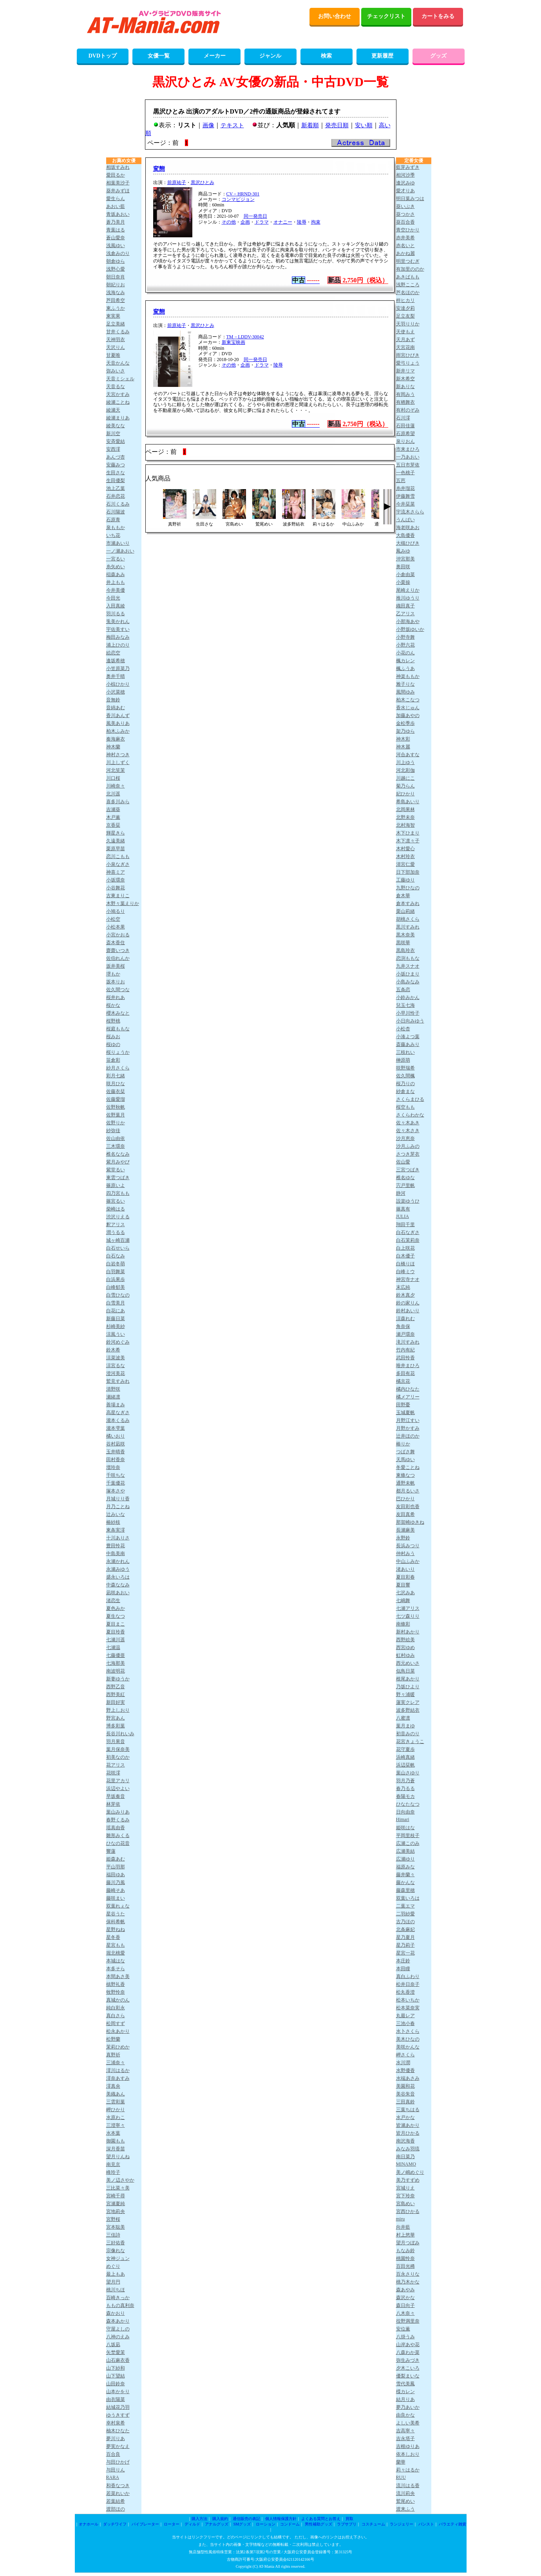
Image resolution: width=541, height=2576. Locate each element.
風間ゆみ (405, 692)
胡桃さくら (408, 919)
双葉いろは (408, 1898)
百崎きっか (118, 2297)
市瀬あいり (118, 543)
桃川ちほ (115, 2289)
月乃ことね (118, 1506)
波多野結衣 (408, 1710)
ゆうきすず (118, 2415)
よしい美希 (408, 2423)
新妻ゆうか (118, 1679)
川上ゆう (405, 762)
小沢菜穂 (115, 692)
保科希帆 (115, 1921)
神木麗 (403, 747)
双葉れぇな (118, 1906)
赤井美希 (405, 237)
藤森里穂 (405, 1890)
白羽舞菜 (115, 1271)
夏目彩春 (405, 1577)
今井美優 (115, 590)
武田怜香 (405, 1357)
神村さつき (118, 754)
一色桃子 (405, 472)
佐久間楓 (405, 1075)
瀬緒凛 (113, 1397)
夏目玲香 (115, 1632)
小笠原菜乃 (118, 668)
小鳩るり (115, 911)
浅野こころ (408, 284)
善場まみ (115, 1404)
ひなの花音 (118, 1843)
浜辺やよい (118, 1788)
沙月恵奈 (405, 1138)
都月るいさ (408, 1491)
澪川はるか (118, 2070)
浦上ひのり (118, 645)
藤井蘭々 (405, 1874)
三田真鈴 (405, 2102)
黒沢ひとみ (202, 182)
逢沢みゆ (405, 183)
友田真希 (405, 1514)
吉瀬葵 (113, 809)
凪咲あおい (118, 1592)
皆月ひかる (408, 2133)
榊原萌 (403, 1060)
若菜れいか (118, 2493)
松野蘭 (113, 2039)
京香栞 (113, 825)
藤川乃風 (115, 1882)
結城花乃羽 (118, 2407)
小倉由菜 (405, 574)
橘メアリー (408, 1397)
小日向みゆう (410, 1021)
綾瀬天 (113, 410)
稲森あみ (115, 574)
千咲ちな (115, 1475)
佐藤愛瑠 (115, 1099)
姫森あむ (115, 1859)
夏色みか (115, 1608)
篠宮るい (115, 1201)
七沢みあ (405, 1592)
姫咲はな (405, 1827)
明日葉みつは (410, 198)
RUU (401, 2477)
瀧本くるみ (118, 1420)
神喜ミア (115, 872)
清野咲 (113, 1389)
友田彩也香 (408, 1506)
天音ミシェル (120, 378)
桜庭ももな (118, 1028)
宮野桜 (113, 2219)
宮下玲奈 (405, 2195)
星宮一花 (405, 1953)
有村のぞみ (408, 410)
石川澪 (403, 418)
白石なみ (115, 1256)
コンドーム (290, 2524)
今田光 (113, 598)
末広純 (403, 1287)
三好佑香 (115, 2242)
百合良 (113, 2454)
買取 (349, 2518)
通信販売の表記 (246, 2518)
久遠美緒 (115, 841)
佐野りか (115, 1122)
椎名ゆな (405, 1177)
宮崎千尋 (115, 2195)
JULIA (402, 1216)
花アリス (115, 1765)
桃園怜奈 (405, 2258)
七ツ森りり (408, 1616)
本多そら (115, 1968)
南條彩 (403, 1624)
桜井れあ (115, 997)
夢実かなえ (118, 2446)
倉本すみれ (408, 903)
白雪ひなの (118, 1295)
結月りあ (405, 2399)
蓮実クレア (408, 1702)
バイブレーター (145, 2524)
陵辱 (301, 222)
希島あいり (408, 801)
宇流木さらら (410, 512)
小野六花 (405, 645)
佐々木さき (408, 1130)
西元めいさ (408, 1663)
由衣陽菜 (115, 2399)
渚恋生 (113, 1600)
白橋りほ (405, 1263)
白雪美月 (115, 1303)
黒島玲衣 (405, 950)
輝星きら (115, 833)
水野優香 (405, 2070)
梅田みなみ (118, 637)
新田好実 (115, 1702)
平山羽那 (115, 1867)
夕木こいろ (408, 2368)
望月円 (113, 2282)
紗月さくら (118, 1068)
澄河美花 (115, 1373)
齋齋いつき (118, 950)
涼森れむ (405, 1318)
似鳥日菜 (405, 1671)
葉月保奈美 (118, 1749)
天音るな (115, 386)
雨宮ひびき (408, 355)
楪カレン (405, 2391)
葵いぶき (405, 206)
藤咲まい (115, 1898)
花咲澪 (113, 1773)
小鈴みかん (408, 997)
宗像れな (115, 2250)
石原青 (113, 519)
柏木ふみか (118, 731)
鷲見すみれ (118, 1381)
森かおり (115, 2313)
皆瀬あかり (408, 2125)
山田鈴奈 (115, 2383)
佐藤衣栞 (115, 1091)
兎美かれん (118, 621)
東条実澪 (115, 1530)
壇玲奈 (113, 1467)
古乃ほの (405, 1921)
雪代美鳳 (405, 2383)
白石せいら (118, 1248)
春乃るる (405, 1788)
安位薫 (403, 2329)
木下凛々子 (408, 841)
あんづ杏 (115, 457)
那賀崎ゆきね (410, 1522)
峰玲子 (113, 2172)
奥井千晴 (115, 676)
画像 (208, 125)
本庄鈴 (403, 1961)
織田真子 (405, 606)
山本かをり (118, 2391)
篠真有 (403, 1209)
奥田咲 (403, 566)
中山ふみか (408, 1561)
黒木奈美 (405, 935)
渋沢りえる (118, 1216)
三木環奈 (115, 1146)
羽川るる (115, 613)
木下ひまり (408, 833)
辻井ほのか (408, 1436)
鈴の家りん (408, 1303)
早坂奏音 (115, 1796)
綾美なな (115, 425)
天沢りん (115, 347)
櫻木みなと (118, 1013)
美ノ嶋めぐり (410, 2172)
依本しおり (408, 2454)
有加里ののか (410, 269)
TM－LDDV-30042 (245, 337)
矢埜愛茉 (115, 2352)
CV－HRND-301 (243, 194)
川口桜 (113, 778)
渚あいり (405, 1569)
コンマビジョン (238, 199)
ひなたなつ (408, 1804)
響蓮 (111, 1851)
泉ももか (115, 527)
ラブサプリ (346, 2524)
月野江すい (408, 1420)
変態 (159, 169)
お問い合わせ (334, 16)
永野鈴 (403, 1538)
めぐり (113, 2266)
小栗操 (403, 582)
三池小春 (405, 2023)
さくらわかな (410, 1115)
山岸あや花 (408, 2344)
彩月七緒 (115, 1075)
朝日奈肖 (115, 277)
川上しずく (118, 762)
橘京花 (403, 1381)
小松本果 (115, 927)
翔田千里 (405, 1224)
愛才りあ (405, 190)
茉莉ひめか (118, 2047)
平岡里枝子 (408, 1835)
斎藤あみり (408, 1044)
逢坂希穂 (115, 660)
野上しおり (118, 1710)
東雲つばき (118, 1177)
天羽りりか (408, 324)
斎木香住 (115, 942)
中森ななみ (118, 1585)
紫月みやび (118, 1162)
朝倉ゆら (115, 261)
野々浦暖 (405, 1694)
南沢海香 (405, 2141)
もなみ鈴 (405, 2250)
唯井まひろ (408, 1365)
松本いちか (408, 2000)
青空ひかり (408, 230)
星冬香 (113, 1937)
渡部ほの (115, 2509)
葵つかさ (405, 214)
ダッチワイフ (115, 2524)
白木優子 (405, 1256)
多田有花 (405, 1373)
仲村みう (405, 1553)
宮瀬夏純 (115, 2203)
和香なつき (118, 2485)
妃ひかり (405, 794)
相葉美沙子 (118, 183)
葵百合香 (405, 222)
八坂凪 (113, 2344)
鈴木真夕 (405, 1295)
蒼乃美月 (115, 222)
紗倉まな (405, 1091)
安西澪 (113, 449)
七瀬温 (113, 1647)
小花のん (405, 653)
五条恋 (403, 989)
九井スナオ (408, 966)
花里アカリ (118, 1780)
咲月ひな (115, 1083)
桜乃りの (405, 1083)
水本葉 (113, 2133)
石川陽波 (115, 512)
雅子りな (405, 684)
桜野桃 (113, 1021)
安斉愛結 (115, 441)
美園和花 (405, 2086)
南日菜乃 (405, 2156)
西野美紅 (115, 1694)
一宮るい (115, 559)
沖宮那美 (405, 559)
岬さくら (405, 2055)
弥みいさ (115, 371)
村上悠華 (405, 2235)
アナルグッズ (216, 2524)
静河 (400, 1193)
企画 (245, 222)
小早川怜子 (408, 1013)
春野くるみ (118, 1820)
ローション (265, 2524)
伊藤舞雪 (405, 496)
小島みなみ (408, 982)
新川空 (113, 433)
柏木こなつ (408, 700)
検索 (326, 56)
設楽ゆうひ (408, 1201)
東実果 (113, 316)
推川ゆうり (408, 598)
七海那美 (115, 1663)
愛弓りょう (408, 363)
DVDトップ (103, 56)
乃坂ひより (408, 1686)
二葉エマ (405, 1906)
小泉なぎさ (118, 864)
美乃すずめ (408, 2180)
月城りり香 (118, 1498)
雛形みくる (118, 1835)
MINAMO (406, 2164)
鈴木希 (113, 1350)
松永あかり (118, 2031)
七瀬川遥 (115, 1639)
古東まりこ (118, 895)
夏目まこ (115, 1624)
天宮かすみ (118, 394)
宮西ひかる (408, 2211)
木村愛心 (405, 848)
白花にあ (115, 1310)
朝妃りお (115, 284)
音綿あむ (115, 707)
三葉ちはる (408, 2109)
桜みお (113, 1036)
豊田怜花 (115, 1545)
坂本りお (115, 982)
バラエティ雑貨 (452, 2524)
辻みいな (115, 1514)
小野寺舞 (405, 637)
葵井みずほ (118, 190)
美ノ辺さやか (120, 2180)
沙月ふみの (408, 1146)
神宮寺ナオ (408, 1279)
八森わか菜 (408, 2352)
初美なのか (118, 1757)
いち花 (113, 535)
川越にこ (405, 778)
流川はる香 (408, 2485)
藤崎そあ (115, 1890)
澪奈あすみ (118, 2078)
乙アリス (405, 613)
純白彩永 (115, 2008)
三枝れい (405, 1052)
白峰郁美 (115, 1287)
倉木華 (403, 895)
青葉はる (115, 230)
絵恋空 (113, 653)
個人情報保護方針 (281, 2518)
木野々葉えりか (122, 903)
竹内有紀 (405, 1350)
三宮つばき (408, 1169)
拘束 (315, 222)
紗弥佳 (113, 1130)
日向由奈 (405, 1812)
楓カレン (405, 660)
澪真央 (113, 2086)
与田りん (115, 2470)
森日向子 (405, 2305)
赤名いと (405, 245)
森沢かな (405, 2297)
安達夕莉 (405, 308)
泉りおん (405, 441)
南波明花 (115, 1671)
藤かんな (405, 1882)
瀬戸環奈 (405, 1334)
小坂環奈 (115, 880)
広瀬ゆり (405, 1859)
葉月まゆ (405, 1726)
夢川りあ (115, 2438)
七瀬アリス (408, 1608)
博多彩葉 (115, 1726)
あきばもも (408, 277)
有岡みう (405, 394)
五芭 (400, 480)
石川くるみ (118, 504)
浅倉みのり (118, 253)
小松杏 (403, 1028)
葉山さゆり (408, 1773)
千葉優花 (115, 1483)
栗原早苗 (115, 848)
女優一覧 (159, 56)
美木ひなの (408, 2039)
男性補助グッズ (318, 2524)
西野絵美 (405, 1639)
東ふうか (115, 308)
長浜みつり (408, 1545)
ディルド (192, 2524)
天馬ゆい (405, 1459)
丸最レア (405, 2015)
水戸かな (405, 2117)
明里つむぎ (408, 261)
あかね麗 (405, 253)
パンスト (426, 2524)
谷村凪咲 (115, 1444)
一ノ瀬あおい (120, 551)
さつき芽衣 (408, 1154)
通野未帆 (405, 1483)
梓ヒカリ (405, 300)
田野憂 (403, 1404)
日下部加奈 (408, 872)
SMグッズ (242, 2524)
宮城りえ (405, 2188)
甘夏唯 (113, 355)
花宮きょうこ (410, 1741)
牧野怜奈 (115, 1992)
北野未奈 (405, 817)
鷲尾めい (405, 2501)
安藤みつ (115, 465)
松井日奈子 (408, 1984)
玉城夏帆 (405, 1412)
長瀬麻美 (405, 1530)
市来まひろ (408, 449)
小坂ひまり (408, 974)
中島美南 (115, 1553)
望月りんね (118, 2156)
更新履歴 (382, 56)
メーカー (215, 56)
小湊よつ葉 (408, 1036)
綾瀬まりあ (118, 418)
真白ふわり (408, 1976)
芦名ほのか (408, 292)
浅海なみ (115, 292)
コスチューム (373, 2524)
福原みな (405, 1867)
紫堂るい (115, 1169)
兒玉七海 (405, 1005)
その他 (229, 222)
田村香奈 (115, 1459)
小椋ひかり (118, 684)
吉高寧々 (405, 2430)
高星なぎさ (118, 1412)
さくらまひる (410, 1099)
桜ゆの (113, 1044)
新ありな (405, 386)
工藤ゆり (405, 880)
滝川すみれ (408, 1342)
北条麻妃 (405, 1929)
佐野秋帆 (115, 1107)
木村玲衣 (405, 856)
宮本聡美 (115, 2227)
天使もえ (405, 331)
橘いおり (115, 1436)
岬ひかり (115, 2109)
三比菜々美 (118, 2188)
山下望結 (115, 2376)
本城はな (115, 1961)
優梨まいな (408, 2376)
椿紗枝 (113, 1522)
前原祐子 (176, 182)
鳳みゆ (403, 551)
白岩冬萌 (115, 1263)
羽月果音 (115, 1741)
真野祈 (113, 2055)
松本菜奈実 (408, 2008)
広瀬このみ (408, 1843)
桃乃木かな (408, 2282)
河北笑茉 (115, 770)
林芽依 (113, 1804)
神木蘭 (113, 747)
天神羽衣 (115, 339)
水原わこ (115, 2117)
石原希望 (405, 433)
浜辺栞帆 (405, 1765)
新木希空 (405, 378)
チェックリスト (386, 16)
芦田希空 (115, 300)
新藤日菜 (115, 1318)
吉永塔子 (405, 2438)
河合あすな (408, 754)
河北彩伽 (405, 770)
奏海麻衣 (115, 739)
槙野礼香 (115, 1984)
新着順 (310, 125)
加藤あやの (408, 715)
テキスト (232, 125)
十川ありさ (118, 1538)
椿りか (403, 1444)
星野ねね (115, 1929)
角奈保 (403, 1326)
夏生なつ (115, 1616)
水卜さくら (408, 2031)
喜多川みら (118, 801)
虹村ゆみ (405, 1655)
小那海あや (408, 621)
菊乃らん (405, 786)
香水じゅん (408, 707)
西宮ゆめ (405, 1647)
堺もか (113, 974)
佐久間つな (118, 989)
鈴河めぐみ (118, 1342)
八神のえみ (118, 2336)
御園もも (115, 2141)
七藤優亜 (115, 1655)
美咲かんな (408, 2047)
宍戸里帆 (405, 1185)
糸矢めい (115, 566)
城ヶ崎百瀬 (118, 1240)
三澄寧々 (115, 2125)
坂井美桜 (115, 966)
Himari (402, 1819)
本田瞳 (403, 1968)
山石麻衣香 (118, 2360)
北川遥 (113, 794)
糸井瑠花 (405, 488)
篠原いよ (115, 1185)
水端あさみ (408, 2078)
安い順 (364, 125)
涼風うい (115, 1334)
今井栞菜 (405, 504)
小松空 (113, 919)
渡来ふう (405, 2509)
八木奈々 (405, 2313)
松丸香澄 (405, 1992)
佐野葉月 (115, 1115)
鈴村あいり (408, 1310)
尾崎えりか (408, 590)
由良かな (405, 2415)
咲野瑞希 (405, 1068)
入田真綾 (115, 606)
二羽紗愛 (405, 1914)
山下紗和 (115, 2368)
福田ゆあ (115, 1874)
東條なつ (405, 1475)
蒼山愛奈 (115, 237)
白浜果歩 (115, 1279)
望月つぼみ (408, 2242)
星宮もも (115, 1945)
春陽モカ (405, 1796)
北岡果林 (405, 809)
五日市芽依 (408, 465)
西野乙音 (115, 1686)
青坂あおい (118, 214)
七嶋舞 (403, 1600)
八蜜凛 (403, 1718)
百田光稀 (405, 2266)
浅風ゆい (115, 245)
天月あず (405, 339)
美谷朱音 (405, 2094)
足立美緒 (115, 324)
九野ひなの (408, 888)
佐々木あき (408, 1122)
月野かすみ (408, 1428)
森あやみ (405, 2289)
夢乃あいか (408, 2407)
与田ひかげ (118, 2462)
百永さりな (408, 2274)
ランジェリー (401, 2524)
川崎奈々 (115, 786)
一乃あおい (408, 457)
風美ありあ (118, 723)
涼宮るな (115, 1365)
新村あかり (408, 1632)
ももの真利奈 (120, 2305)
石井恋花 (115, 496)
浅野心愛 (115, 269)
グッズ (438, 56)
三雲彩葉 (115, 2102)
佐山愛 (403, 1162)
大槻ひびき (408, 543)
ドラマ (262, 222)
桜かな (113, 1005)
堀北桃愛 (115, 1953)
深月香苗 (115, 2148)
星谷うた (115, 1914)
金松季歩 (405, 723)
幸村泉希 (115, 2423)
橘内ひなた (408, 1389)
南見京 (113, 2164)
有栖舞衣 (405, 402)
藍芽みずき (408, 167)
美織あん (115, 2094)
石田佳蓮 (405, 425)
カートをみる (438, 16)
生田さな (115, 472)
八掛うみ (405, 2336)
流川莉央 (405, 2493)
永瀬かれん (118, 1561)
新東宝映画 (233, 342)
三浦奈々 (115, 2062)
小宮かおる (118, 935)
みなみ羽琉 (408, 2148)
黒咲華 (403, 942)
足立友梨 (405, 316)
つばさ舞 (405, 1451)
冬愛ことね (408, 1467)
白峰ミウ (405, 1271)
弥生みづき (408, 2360)
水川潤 (403, 2062)
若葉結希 (115, 2501)
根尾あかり (408, 1679)
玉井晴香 (115, 1451)
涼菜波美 (115, 1357)
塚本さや (115, 1491)
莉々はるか (408, 2470)
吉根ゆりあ (408, 2446)
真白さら (115, 2015)
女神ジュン (118, 2258)
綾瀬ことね (118, 402)
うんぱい (405, 519)
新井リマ (405, 371)
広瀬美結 (405, 1851)
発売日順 (337, 125)
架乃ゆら (405, 731)
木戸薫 (113, 817)
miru (400, 2219)
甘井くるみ (118, 331)
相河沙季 (405, 175)
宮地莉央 (115, 2211)
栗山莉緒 (405, 911)
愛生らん (115, 198)
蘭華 (400, 2462)
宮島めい (405, 2203)
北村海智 (405, 825)
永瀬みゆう (118, 1569)
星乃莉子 (405, 1945)
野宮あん (115, 1718)
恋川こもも (118, 856)
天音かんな (118, 363)
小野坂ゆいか (410, 629)
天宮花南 (405, 347)
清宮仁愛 (405, 864)
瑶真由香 (115, 1827)
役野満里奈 (408, 2321)
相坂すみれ (118, 167)
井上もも (115, 582)
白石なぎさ (408, 1232)
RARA (112, 2477)
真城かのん (118, 2000)
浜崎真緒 (405, 1757)
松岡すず (115, 2023)
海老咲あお (408, 527)
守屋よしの (118, 2329)
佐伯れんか (118, 958)
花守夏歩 (405, 1749)
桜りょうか (118, 1052)
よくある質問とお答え (320, 2518)
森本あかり (118, 2321)
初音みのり (408, 1733)
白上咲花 (405, 1248)
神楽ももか (408, 676)
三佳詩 (113, 2235)
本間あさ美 (118, 1976)
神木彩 (403, 739)
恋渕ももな (408, 958)
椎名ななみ (118, 1154)
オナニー (282, 222)
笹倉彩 (113, 1060)
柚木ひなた (118, 2430)
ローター (171, 2524)
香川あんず (118, 715)
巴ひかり (405, 1498)
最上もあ (115, 2274)
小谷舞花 (115, 888)
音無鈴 (113, 700)
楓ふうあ (405, 668)
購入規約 (220, 2518)
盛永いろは (118, 1577)
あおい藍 (115, 206)
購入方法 (199, 2518)
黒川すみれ (408, 927)
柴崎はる (115, 1209)
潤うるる (115, 1232)
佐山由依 (115, 1138)
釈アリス (115, 1224)
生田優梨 (115, 480)
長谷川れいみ (120, 1733)
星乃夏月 (405, 1937)
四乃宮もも (118, 1193)
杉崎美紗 (115, 1326)
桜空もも (405, 1107)
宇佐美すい (118, 629)
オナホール (88, 2524)
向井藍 (403, 2227)
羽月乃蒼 (405, 1780)
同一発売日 (255, 216)
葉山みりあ (118, 1812)
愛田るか (115, 175)
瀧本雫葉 (115, 1428)
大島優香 (405, 535)
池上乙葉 (115, 488)
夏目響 (403, 1585)
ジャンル (270, 56)
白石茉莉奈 (408, 1240)
